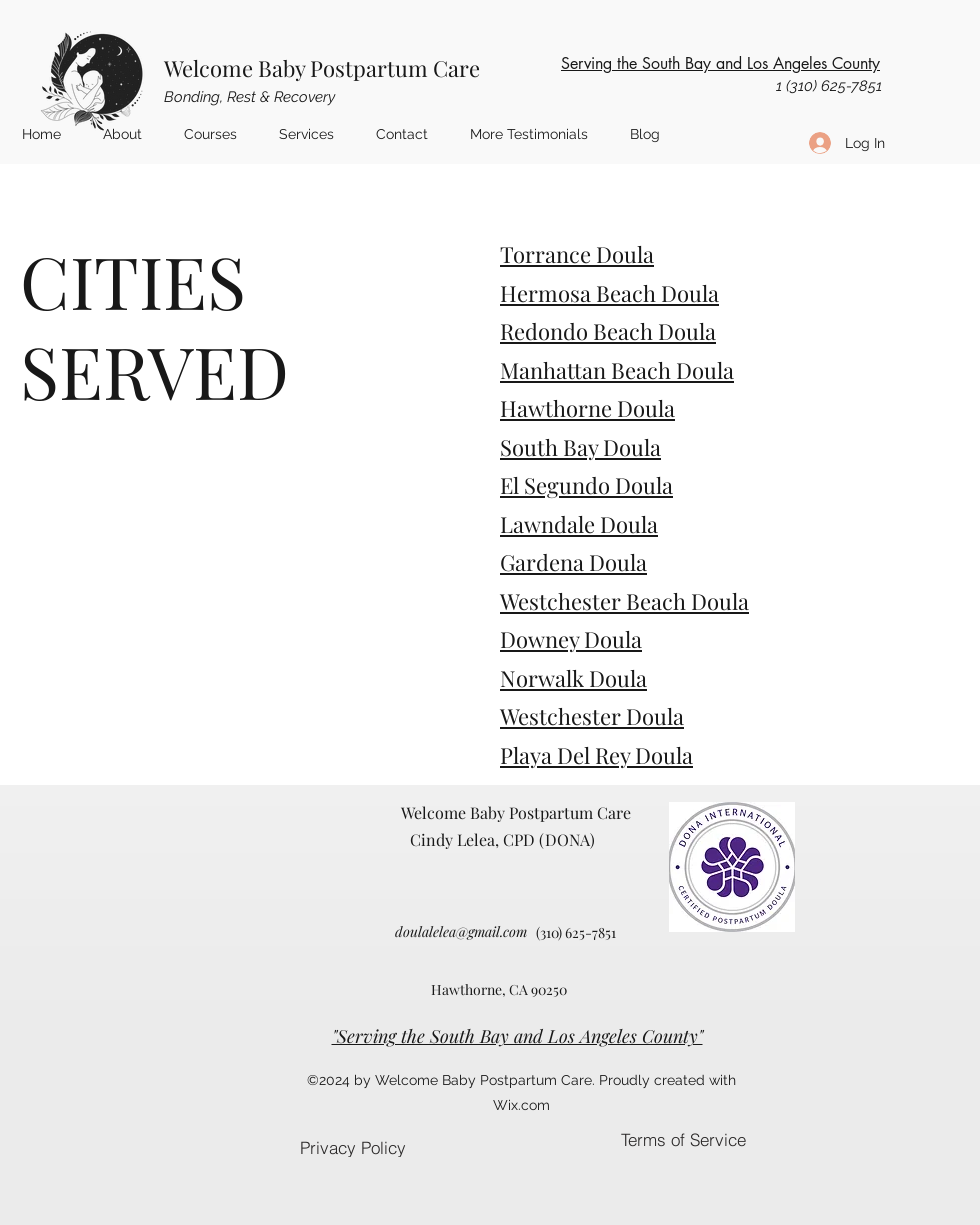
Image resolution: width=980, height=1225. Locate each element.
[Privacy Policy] (352, 1147)
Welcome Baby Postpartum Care (322, 68)
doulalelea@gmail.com (461, 931)
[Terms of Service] (683, 1139)
